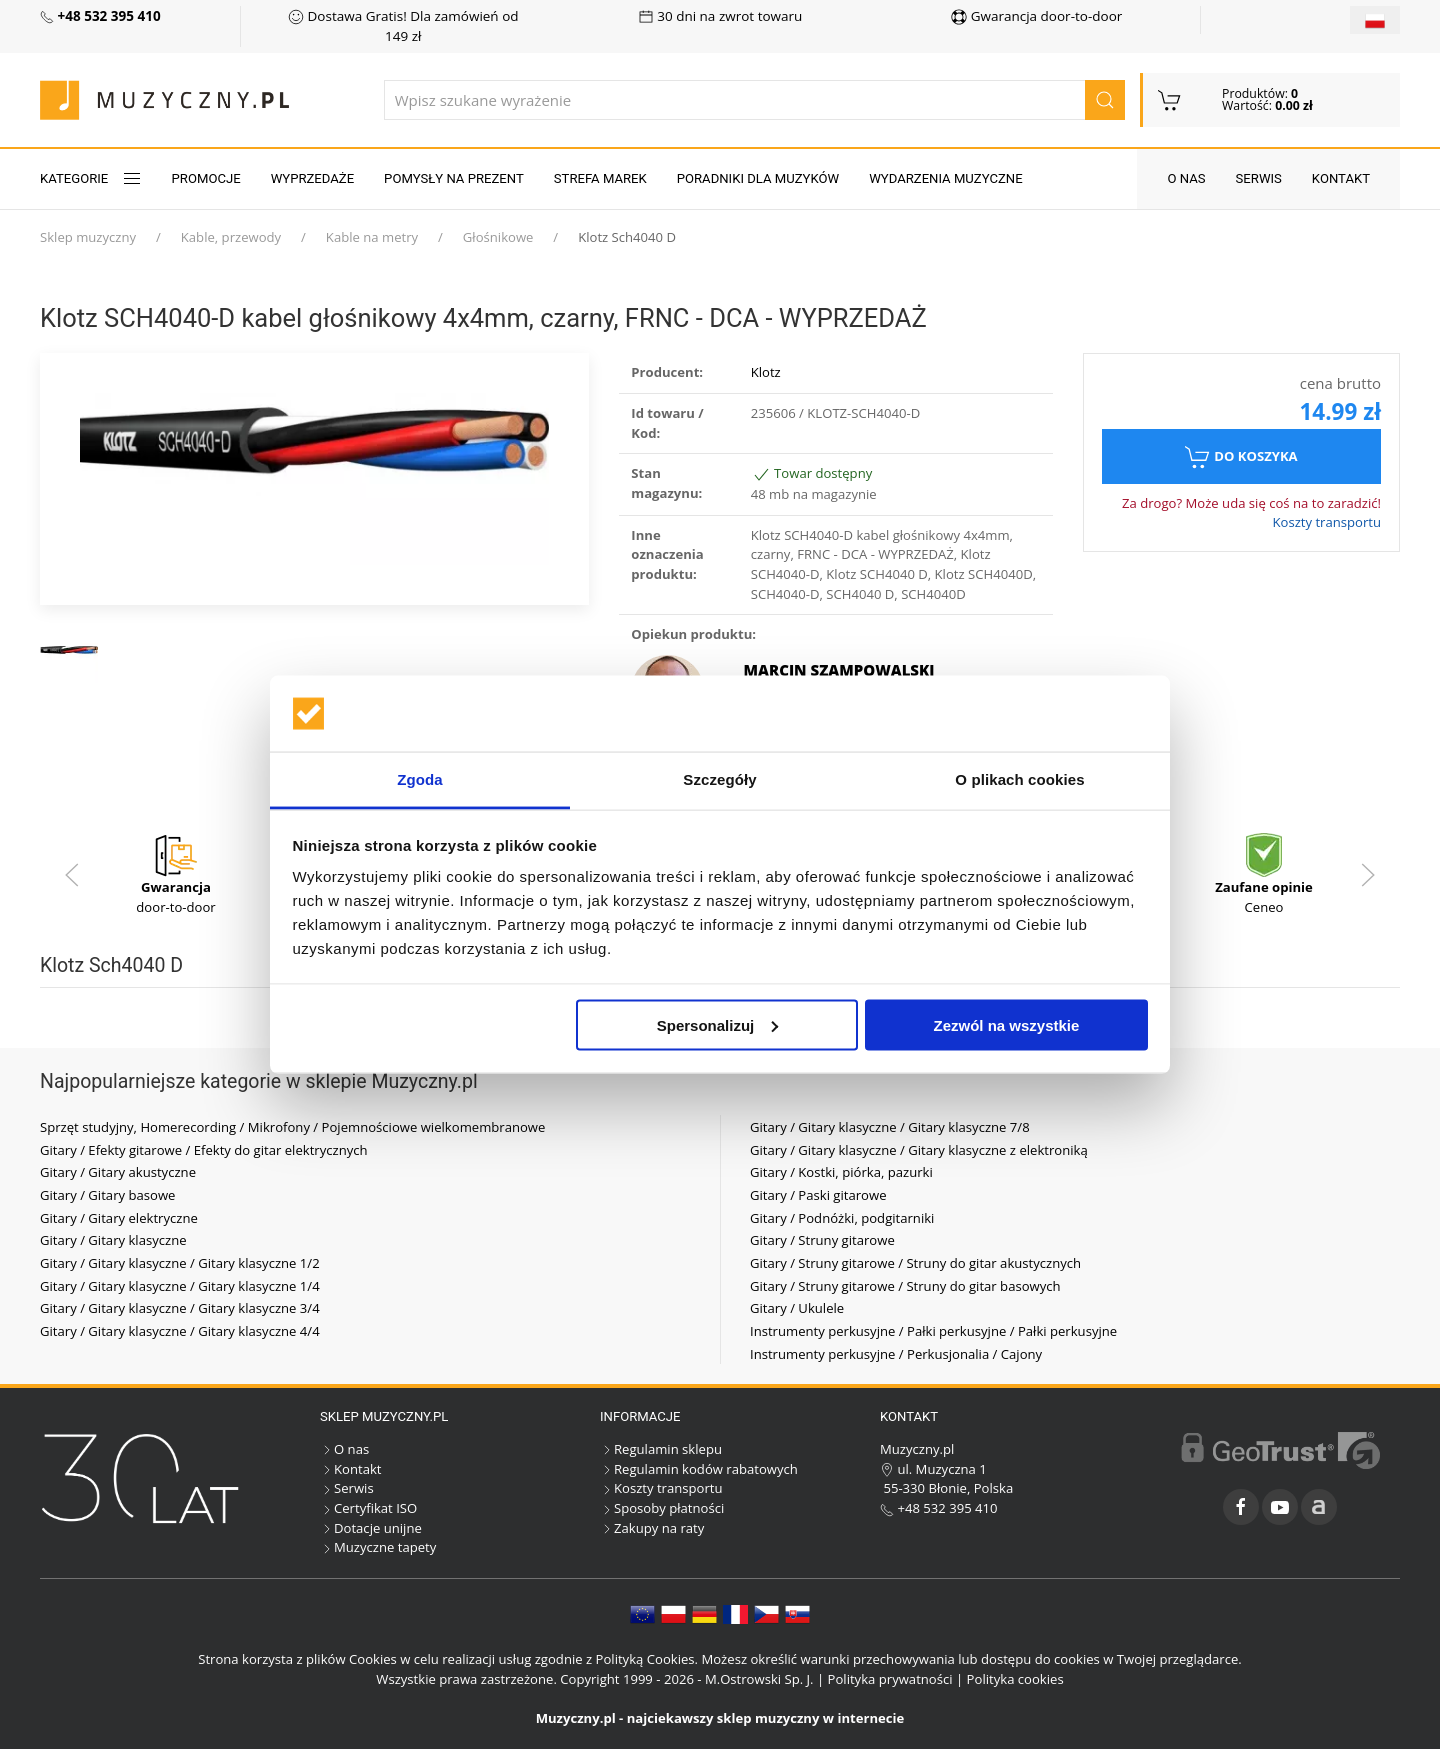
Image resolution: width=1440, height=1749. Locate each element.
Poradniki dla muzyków (758, 178)
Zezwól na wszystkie (1006, 1024)
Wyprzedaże (312, 178)
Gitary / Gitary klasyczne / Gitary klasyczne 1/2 (180, 1263)
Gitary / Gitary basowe (107, 1195)
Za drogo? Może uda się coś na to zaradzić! (1251, 503)
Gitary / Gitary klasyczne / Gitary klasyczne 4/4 (180, 1331)
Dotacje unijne (371, 1528)
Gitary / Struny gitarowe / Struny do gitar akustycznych (915, 1263)
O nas (1186, 178)
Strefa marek (600, 178)
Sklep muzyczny (88, 237)
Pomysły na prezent (454, 178)
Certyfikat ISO (368, 1508)
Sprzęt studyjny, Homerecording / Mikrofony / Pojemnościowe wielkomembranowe (292, 1127)
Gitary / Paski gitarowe (818, 1195)
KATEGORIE (91, 179)
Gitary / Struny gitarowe (822, 1240)
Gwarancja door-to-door (1036, 16)
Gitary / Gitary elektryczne (119, 1218)
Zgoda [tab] (420, 779)
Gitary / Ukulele (797, 1308)
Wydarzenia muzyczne (945, 178)
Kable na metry (372, 237)
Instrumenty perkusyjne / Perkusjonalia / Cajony (896, 1354)
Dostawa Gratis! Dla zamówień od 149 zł (403, 26)
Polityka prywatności (890, 1679)
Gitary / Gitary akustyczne (118, 1172)
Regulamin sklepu (661, 1449)
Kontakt (1341, 178)
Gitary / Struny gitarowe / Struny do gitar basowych (905, 1286)
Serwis (1259, 178)
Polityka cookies (1015, 1679)
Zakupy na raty (652, 1528)
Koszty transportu (1326, 522)
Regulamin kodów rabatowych (699, 1469)
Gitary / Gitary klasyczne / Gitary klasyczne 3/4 (180, 1308)
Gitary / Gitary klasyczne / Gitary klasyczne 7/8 (890, 1127)
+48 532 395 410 (939, 1508)
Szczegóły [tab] (719, 779)
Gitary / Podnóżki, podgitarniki (842, 1218)
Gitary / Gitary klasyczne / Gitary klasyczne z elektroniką (919, 1150)
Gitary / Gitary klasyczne (113, 1240)
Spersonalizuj (718, 1024)
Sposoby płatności (662, 1508)
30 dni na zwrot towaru (720, 16)
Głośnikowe (498, 237)
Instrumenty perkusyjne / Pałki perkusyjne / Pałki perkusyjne (933, 1331)
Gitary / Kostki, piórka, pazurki (841, 1172)
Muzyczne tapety (378, 1547)
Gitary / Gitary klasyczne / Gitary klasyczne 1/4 (180, 1286)
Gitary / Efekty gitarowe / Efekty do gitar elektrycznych (204, 1150)
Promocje (206, 178)
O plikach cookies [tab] (1019, 779)
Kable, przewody (231, 237)
